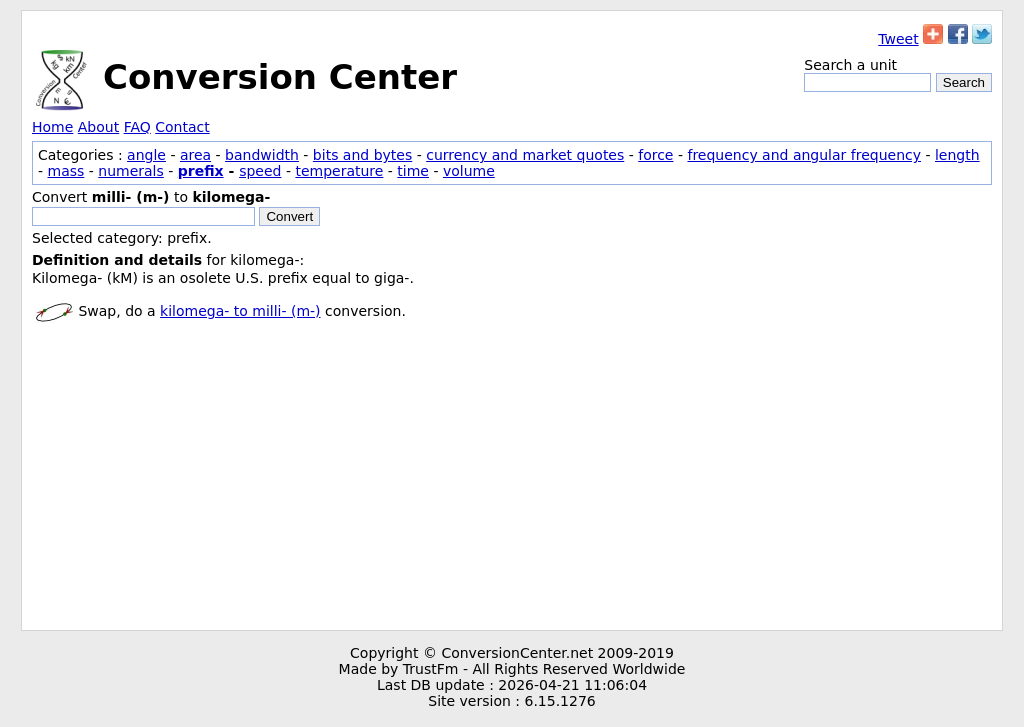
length (957, 155)
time (413, 171)
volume (469, 171)
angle (146, 155)
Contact (182, 127)
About (98, 127)
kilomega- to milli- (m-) (240, 311)
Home (52, 127)
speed (260, 171)
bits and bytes (362, 155)
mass (66, 171)
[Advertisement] (512, 480)
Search (964, 82)
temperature (339, 171)
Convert (289, 216)
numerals (131, 171)
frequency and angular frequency (804, 155)
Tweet (898, 39)
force (655, 155)
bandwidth (262, 155)
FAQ (137, 127)
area (195, 155)
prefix (201, 171)
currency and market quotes (525, 155)
